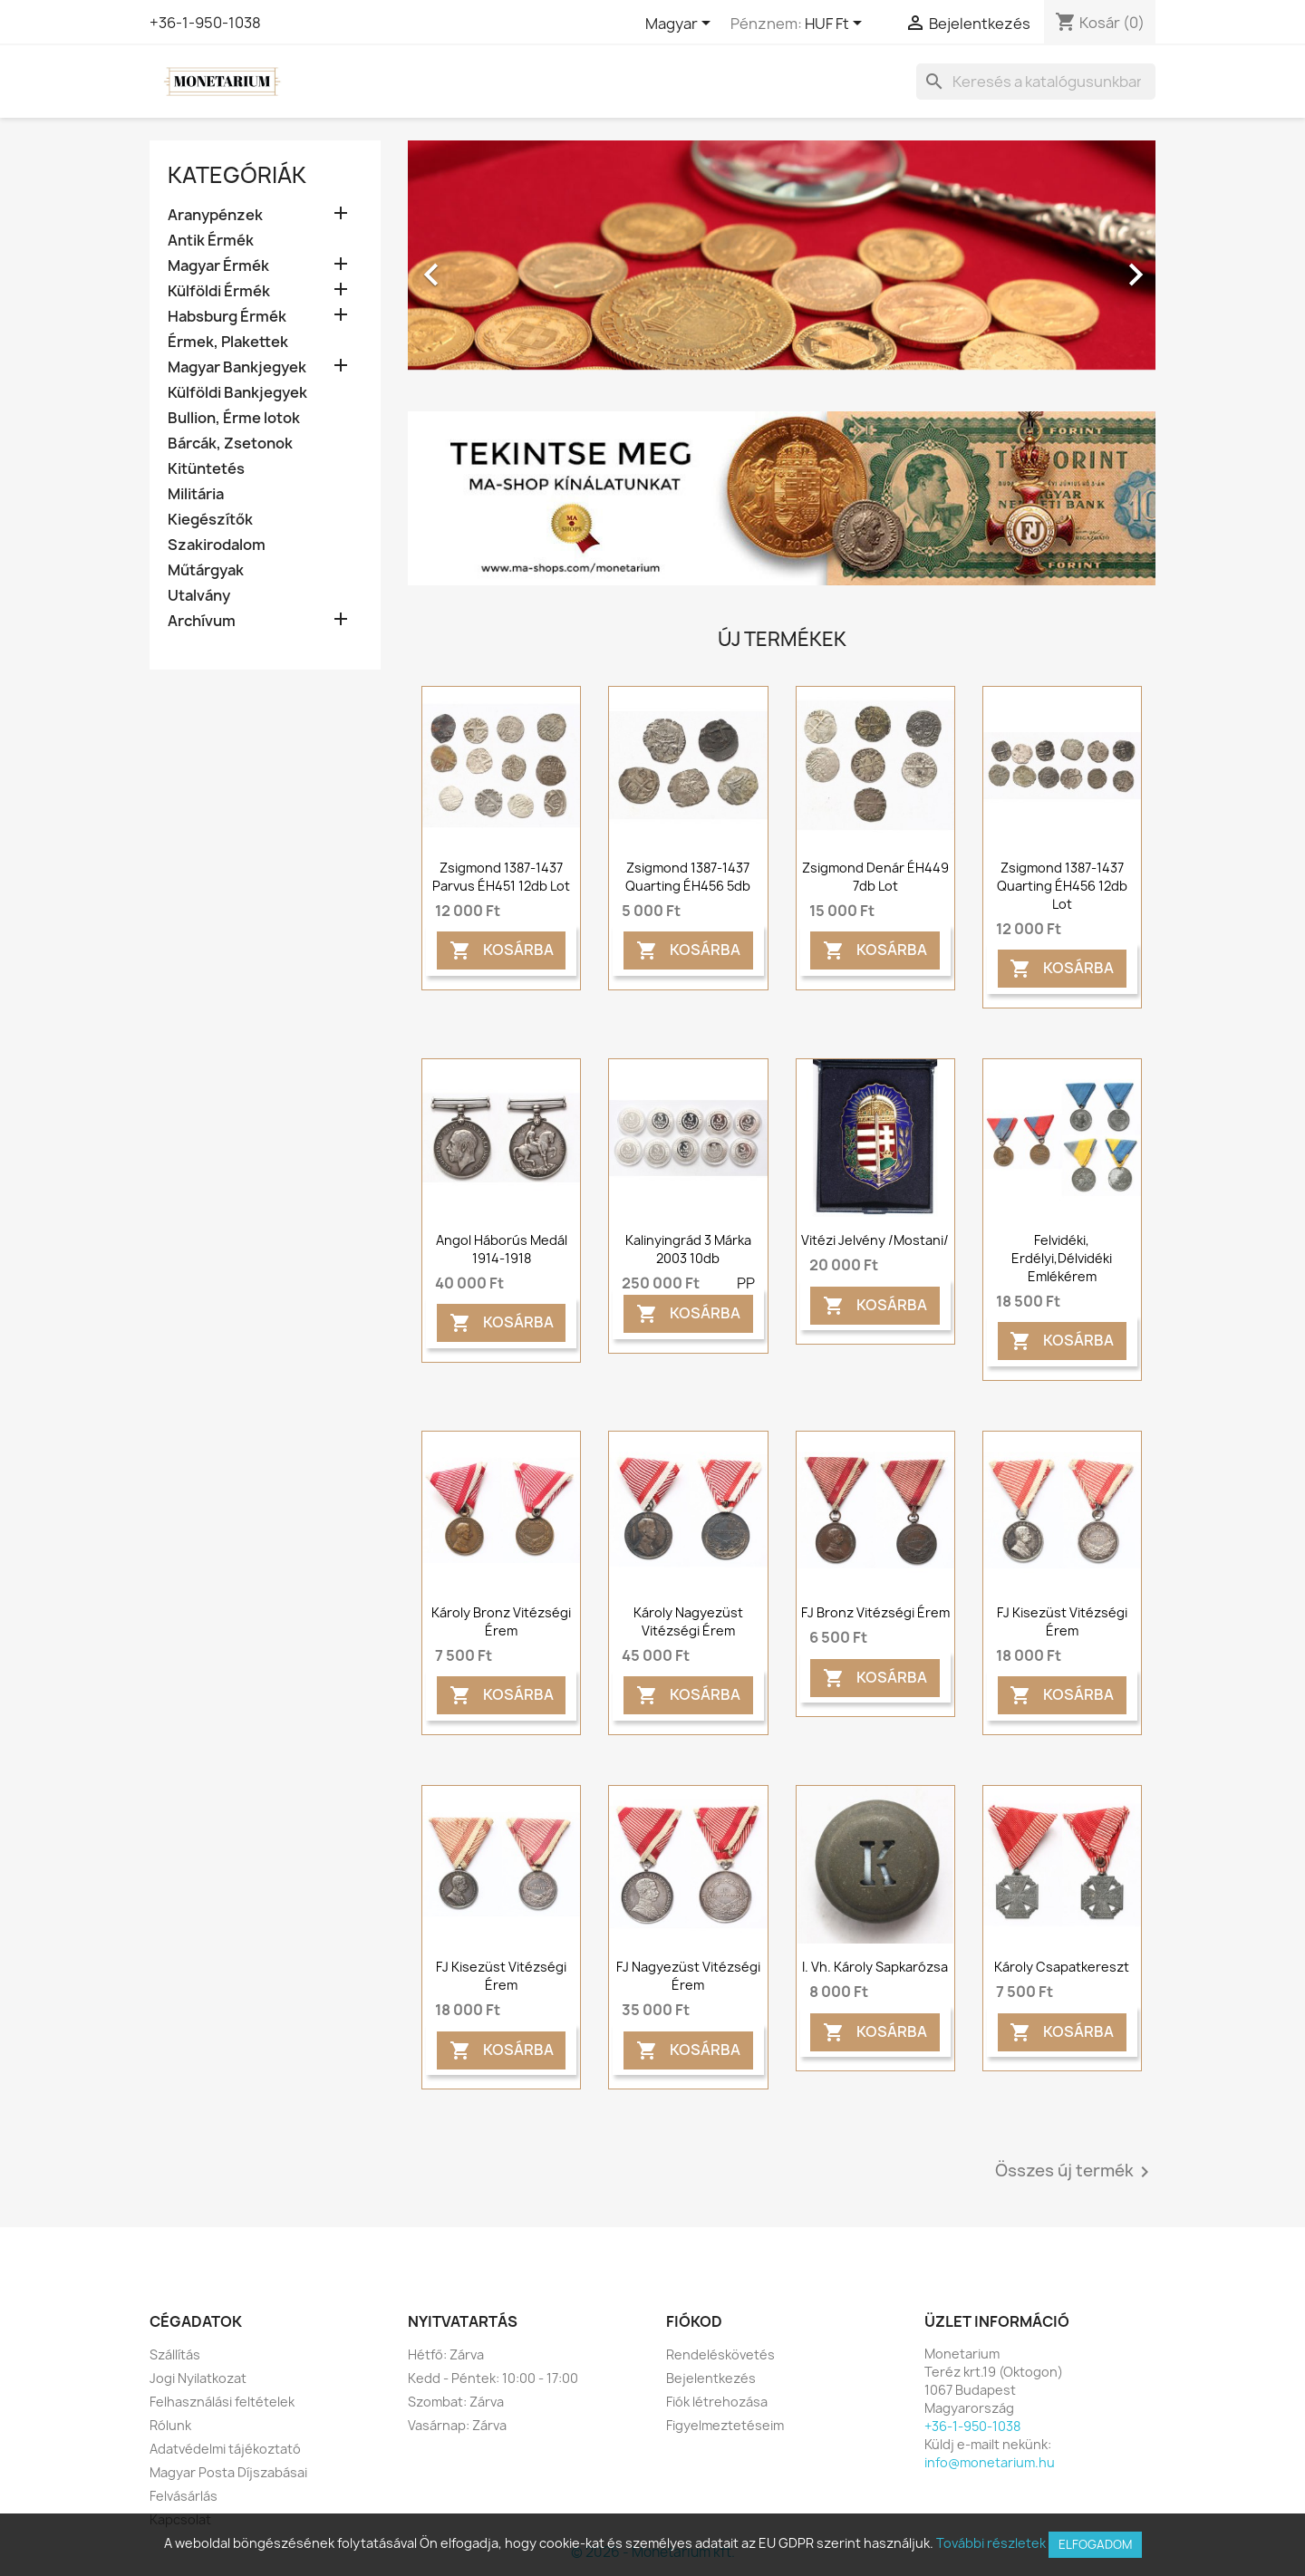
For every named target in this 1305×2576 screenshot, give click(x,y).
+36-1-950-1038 (205, 23)
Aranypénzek (215, 215)
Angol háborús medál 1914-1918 (501, 1249)
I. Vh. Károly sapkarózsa (875, 1966)
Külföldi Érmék (219, 291)
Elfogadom (1095, 2544)
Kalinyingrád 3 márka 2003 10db (688, 1249)
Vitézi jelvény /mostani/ (875, 1240)
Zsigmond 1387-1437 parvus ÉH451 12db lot (501, 876)
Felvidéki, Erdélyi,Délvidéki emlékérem (1061, 1258)
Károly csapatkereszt (1061, 1966)
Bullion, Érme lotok (234, 418)
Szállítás (175, 2354)
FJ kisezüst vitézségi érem (1062, 1621)
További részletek (991, 2543)
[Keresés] (1035, 81)
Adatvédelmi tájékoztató (225, 2448)
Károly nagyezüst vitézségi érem (688, 1621)
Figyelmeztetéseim (725, 2425)
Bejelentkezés (711, 2378)
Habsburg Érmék (227, 316)
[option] (781, 265)
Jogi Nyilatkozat (198, 2378)
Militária (196, 494)
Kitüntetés (206, 468)
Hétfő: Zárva (446, 2354)
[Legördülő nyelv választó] (681, 24)
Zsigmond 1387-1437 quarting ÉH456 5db (687, 876)
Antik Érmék (211, 240)
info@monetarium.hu (989, 2462)
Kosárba (502, 951)
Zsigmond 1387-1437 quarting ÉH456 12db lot (1062, 885)
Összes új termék (1075, 2172)
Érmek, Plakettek (228, 342)
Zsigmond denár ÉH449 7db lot (875, 876)
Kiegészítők (210, 519)
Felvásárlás (184, 2495)
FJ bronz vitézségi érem (875, 1612)
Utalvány (199, 595)
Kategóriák (237, 174)
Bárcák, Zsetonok (230, 443)
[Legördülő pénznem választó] (836, 24)
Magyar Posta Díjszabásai (228, 2472)
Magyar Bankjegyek (237, 367)
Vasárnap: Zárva (457, 2425)
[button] (464, 265)
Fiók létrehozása (717, 2401)
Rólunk (170, 2425)
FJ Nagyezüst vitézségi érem (688, 1975)
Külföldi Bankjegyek (237, 392)
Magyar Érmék (218, 265)
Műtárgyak (206, 570)
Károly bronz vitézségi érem (501, 1621)
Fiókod (694, 2321)
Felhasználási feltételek (222, 2401)
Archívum (202, 621)
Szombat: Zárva (456, 2401)
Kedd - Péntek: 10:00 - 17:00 (493, 2378)
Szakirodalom (217, 545)
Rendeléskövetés (720, 2354)
